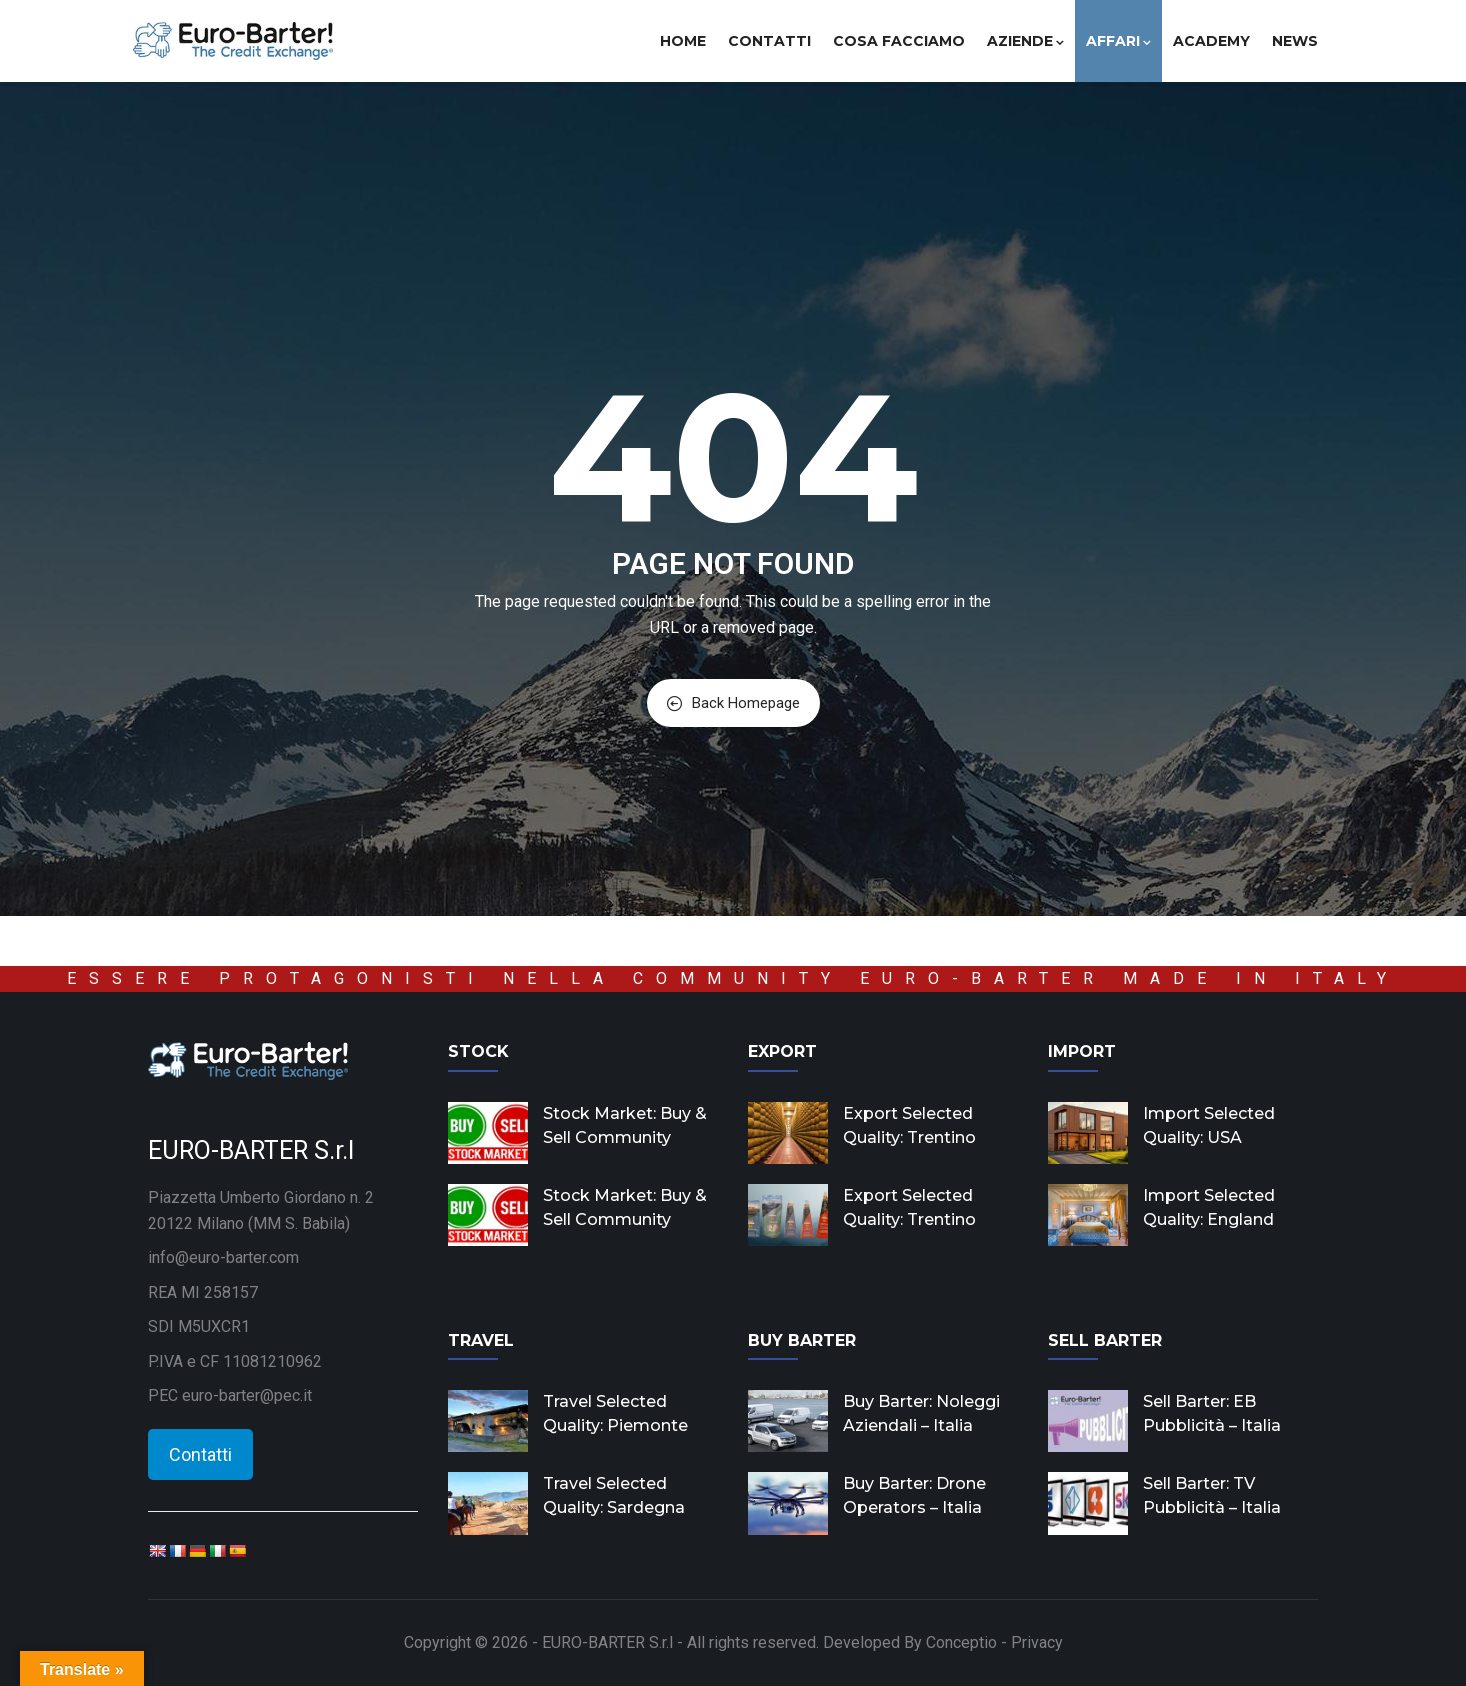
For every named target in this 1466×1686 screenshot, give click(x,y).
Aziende (1025, 41)
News (1295, 41)
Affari (1118, 41)
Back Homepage (733, 703)
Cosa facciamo (899, 41)
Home (683, 41)
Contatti (769, 41)
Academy (1211, 41)
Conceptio (961, 1642)
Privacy (1037, 1642)
